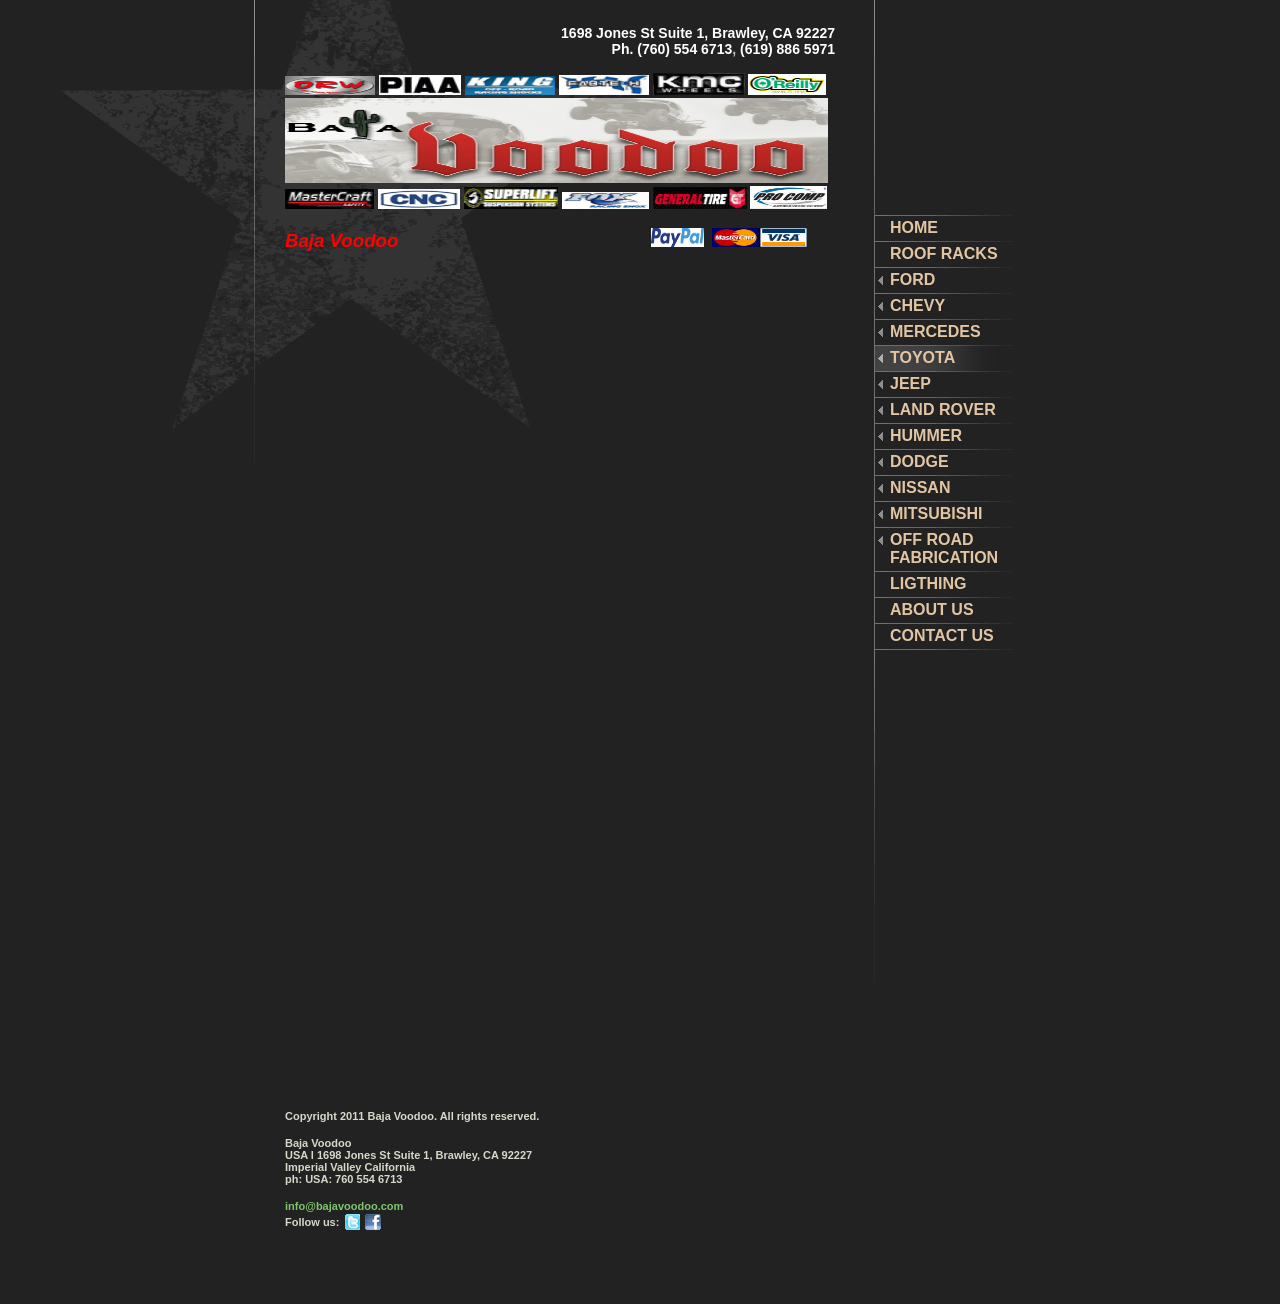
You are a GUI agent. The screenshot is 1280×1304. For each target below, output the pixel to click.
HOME (914, 227)
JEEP (910, 383)
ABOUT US (932, 609)
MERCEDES (935, 331)
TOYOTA (922, 357)
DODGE (919, 461)
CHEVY (917, 305)
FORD (912, 279)
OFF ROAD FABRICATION (944, 548)
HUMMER (926, 435)
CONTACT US (942, 635)
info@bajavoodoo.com (344, 1206)
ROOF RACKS (944, 253)
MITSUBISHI (936, 513)
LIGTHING (928, 583)
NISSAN (920, 487)
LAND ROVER (943, 409)
